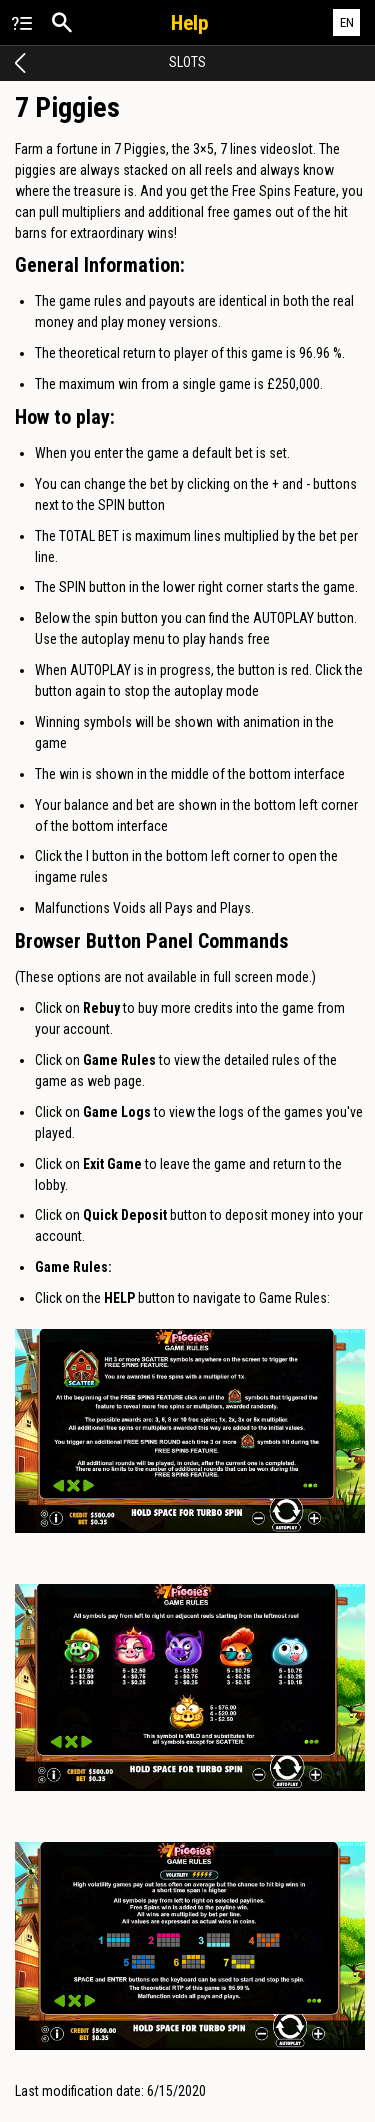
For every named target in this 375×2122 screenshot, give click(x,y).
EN (347, 22)
